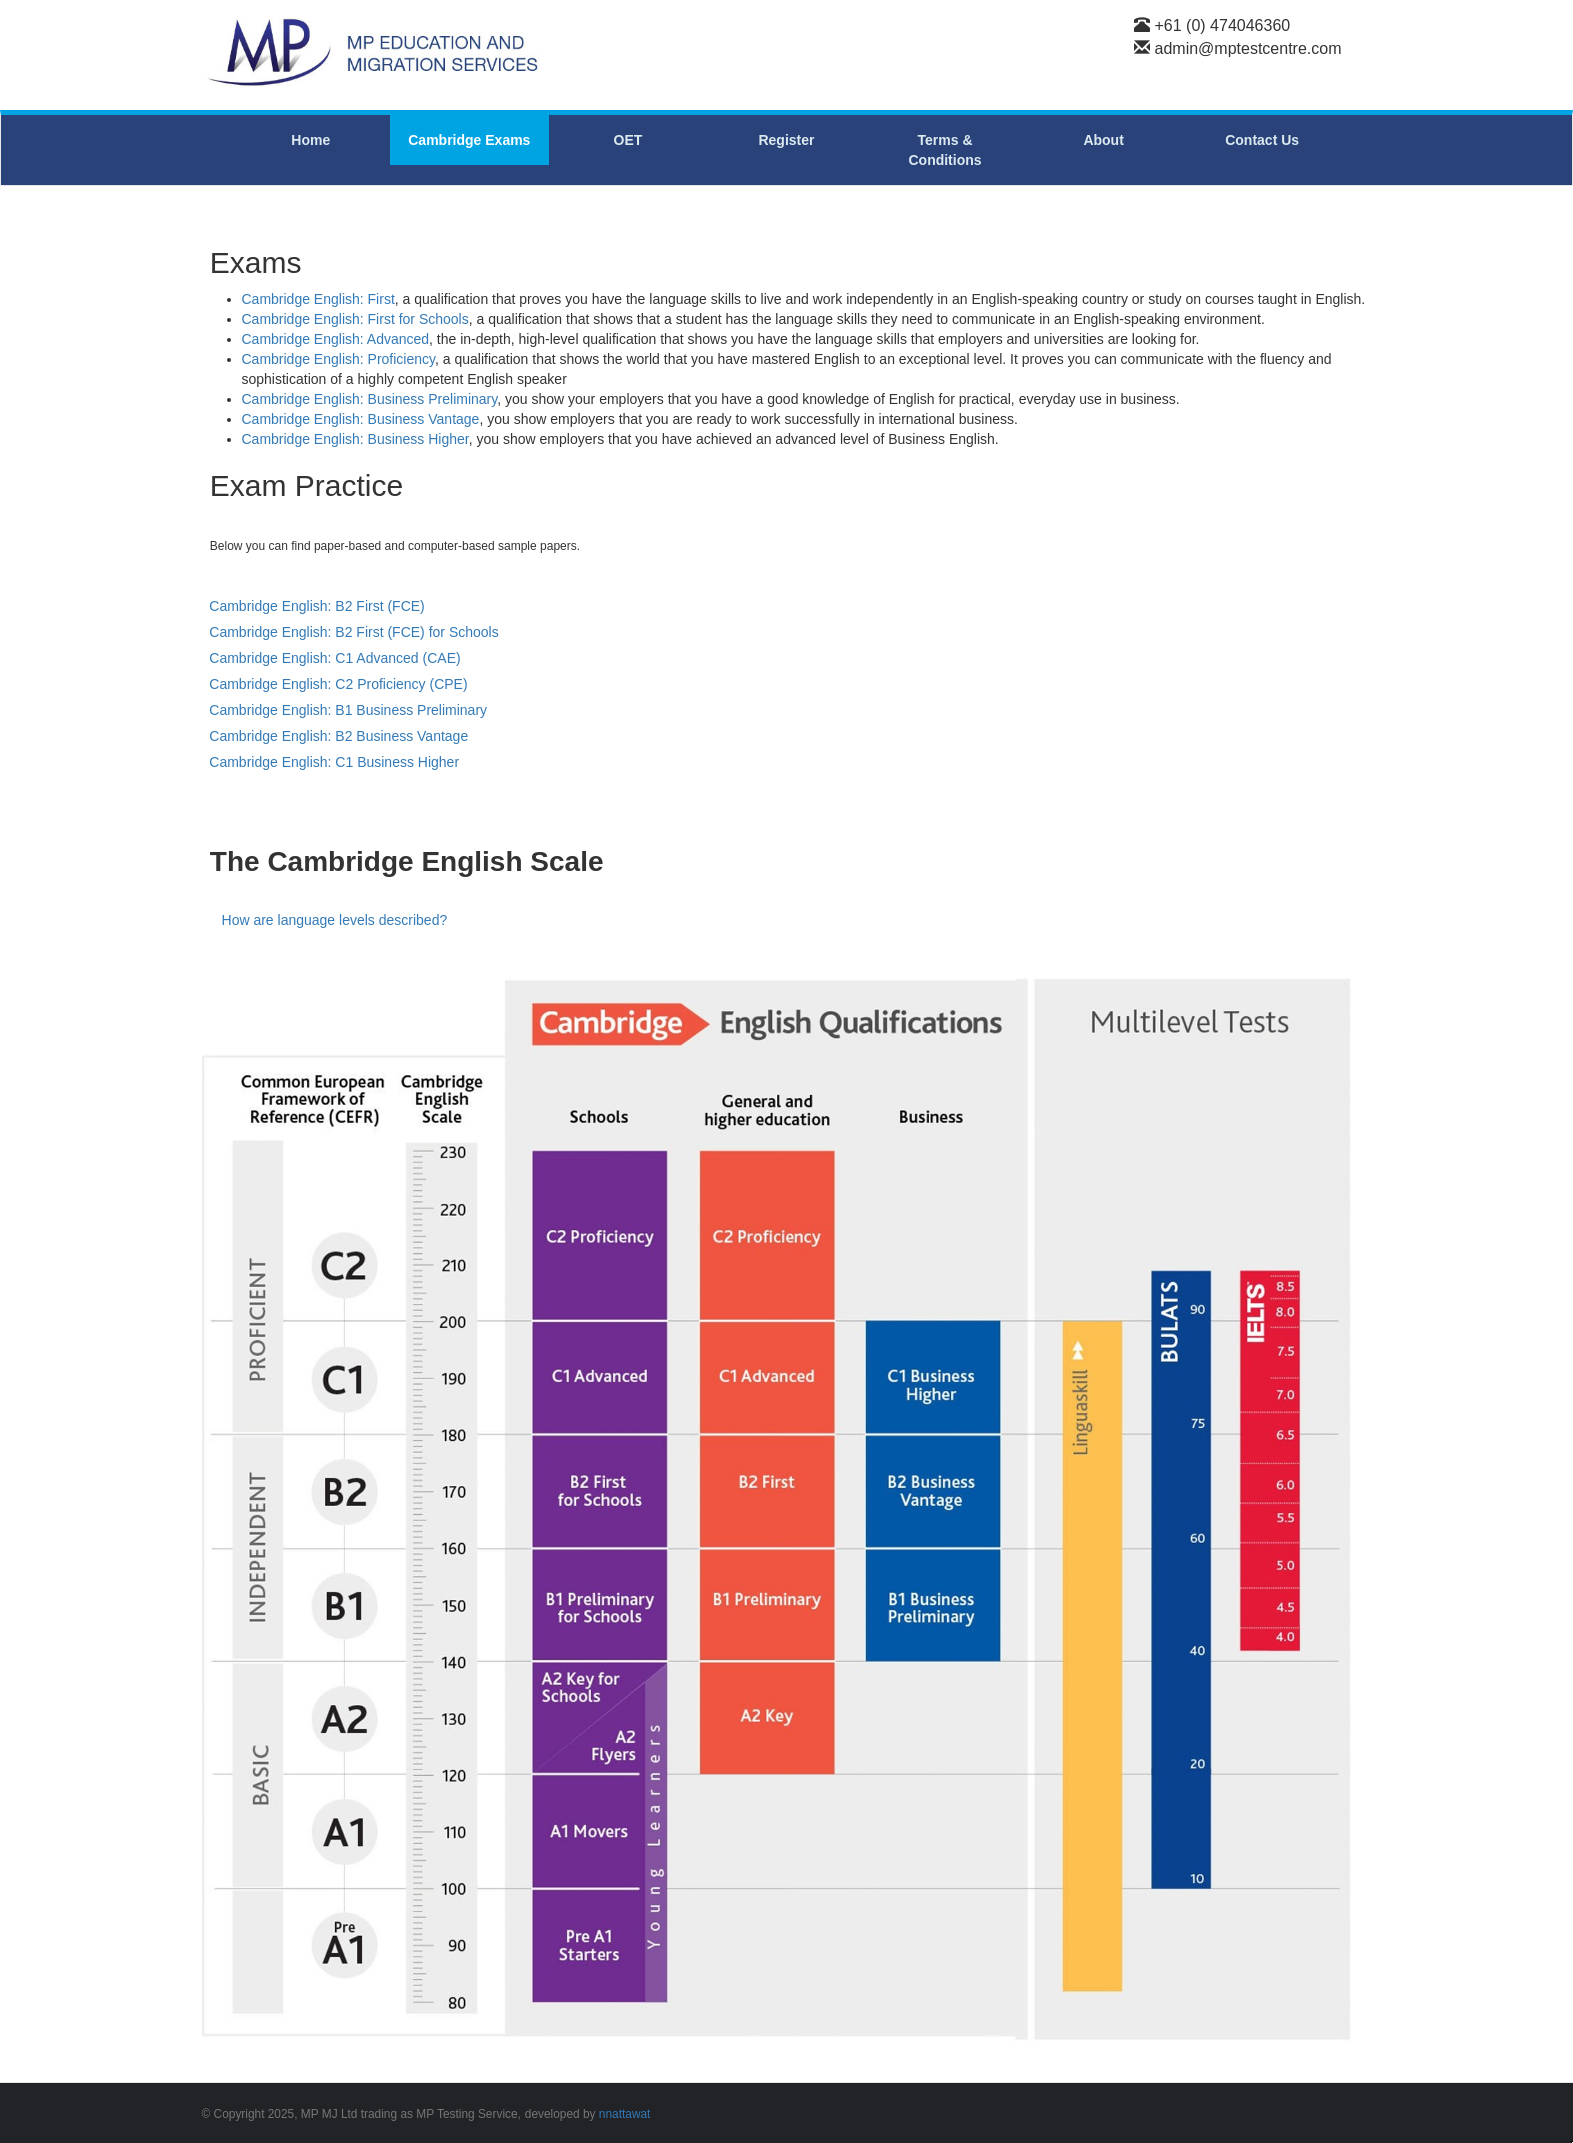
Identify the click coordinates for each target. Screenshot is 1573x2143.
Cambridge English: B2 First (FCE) (317, 606)
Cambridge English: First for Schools (355, 319)
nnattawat (625, 2114)
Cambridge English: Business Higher (355, 439)
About (1103, 140)
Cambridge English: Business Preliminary (370, 399)
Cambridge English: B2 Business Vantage (338, 736)
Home (310, 140)
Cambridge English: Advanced (336, 339)
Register (786, 140)
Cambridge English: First (318, 299)
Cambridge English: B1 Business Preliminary (348, 710)
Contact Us (1262, 140)
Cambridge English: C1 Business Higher (334, 762)
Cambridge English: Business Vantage (361, 419)
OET (628, 140)
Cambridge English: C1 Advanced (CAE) (334, 658)
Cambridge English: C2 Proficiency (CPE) (338, 684)
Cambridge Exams (469, 140)
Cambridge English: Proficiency (339, 359)
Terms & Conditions (944, 150)
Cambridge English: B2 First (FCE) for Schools (353, 632)
